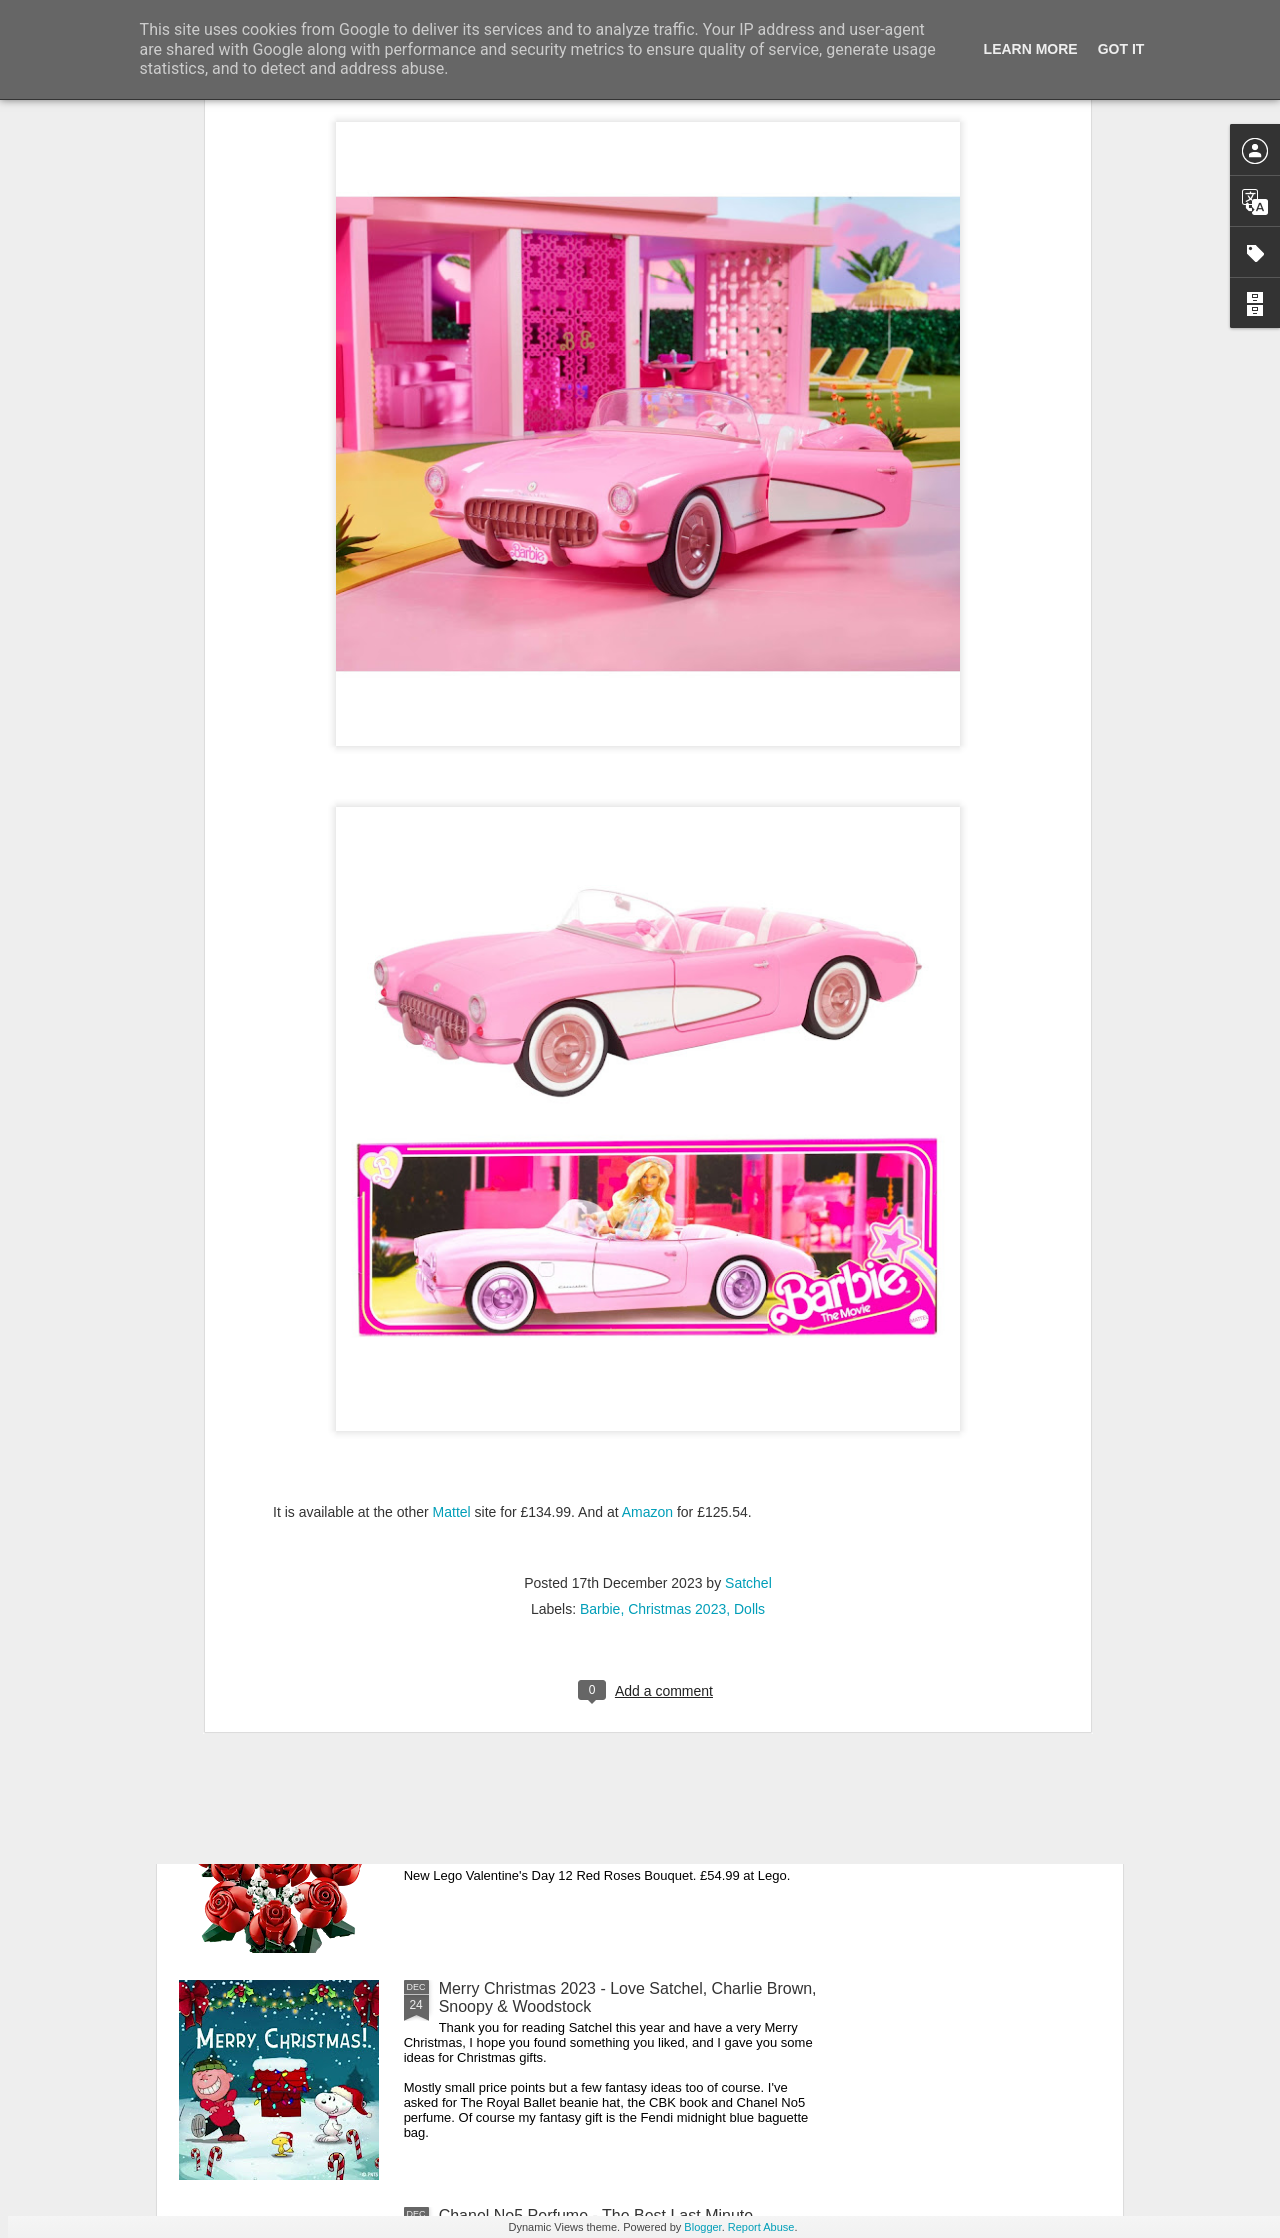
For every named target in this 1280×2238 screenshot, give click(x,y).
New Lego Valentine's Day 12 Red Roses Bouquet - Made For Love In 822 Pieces (622, 1770)
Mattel (454, 1266)
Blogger (702, 2227)
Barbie (600, 1363)
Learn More (1031, 49)
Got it (1121, 49)
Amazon (647, 1266)
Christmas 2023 (677, 1363)
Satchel (748, 1337)
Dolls (749, 1363)
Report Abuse (761, 2227)
